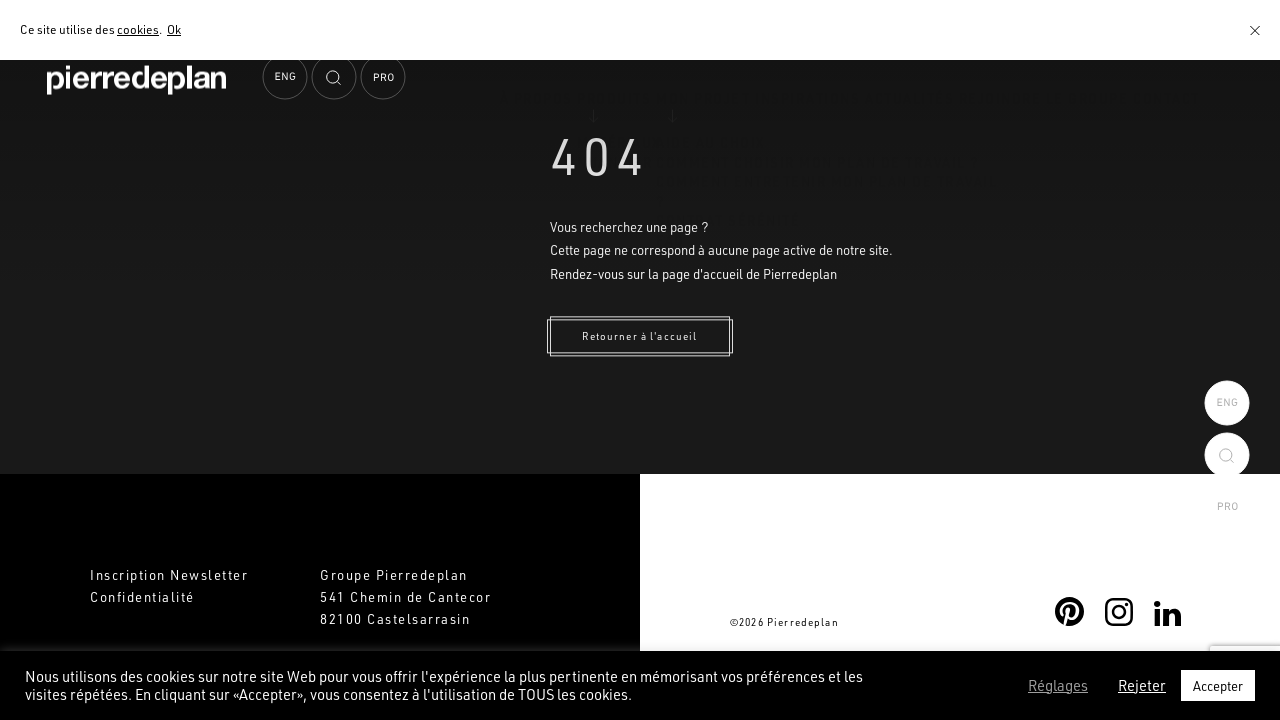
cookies (138, 29)
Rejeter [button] (1142, 686)
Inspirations (739, 132)
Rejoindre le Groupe (1015, 132)
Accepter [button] (1218, 685)
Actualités (860, 132)
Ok (174, 29)
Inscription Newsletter (169, 574)
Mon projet (615, 132)
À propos (408, 132)
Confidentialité (142, 596)
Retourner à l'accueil (639, 336)
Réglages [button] (1058, 686)
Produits (507, 132)
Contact (1157, 132)
